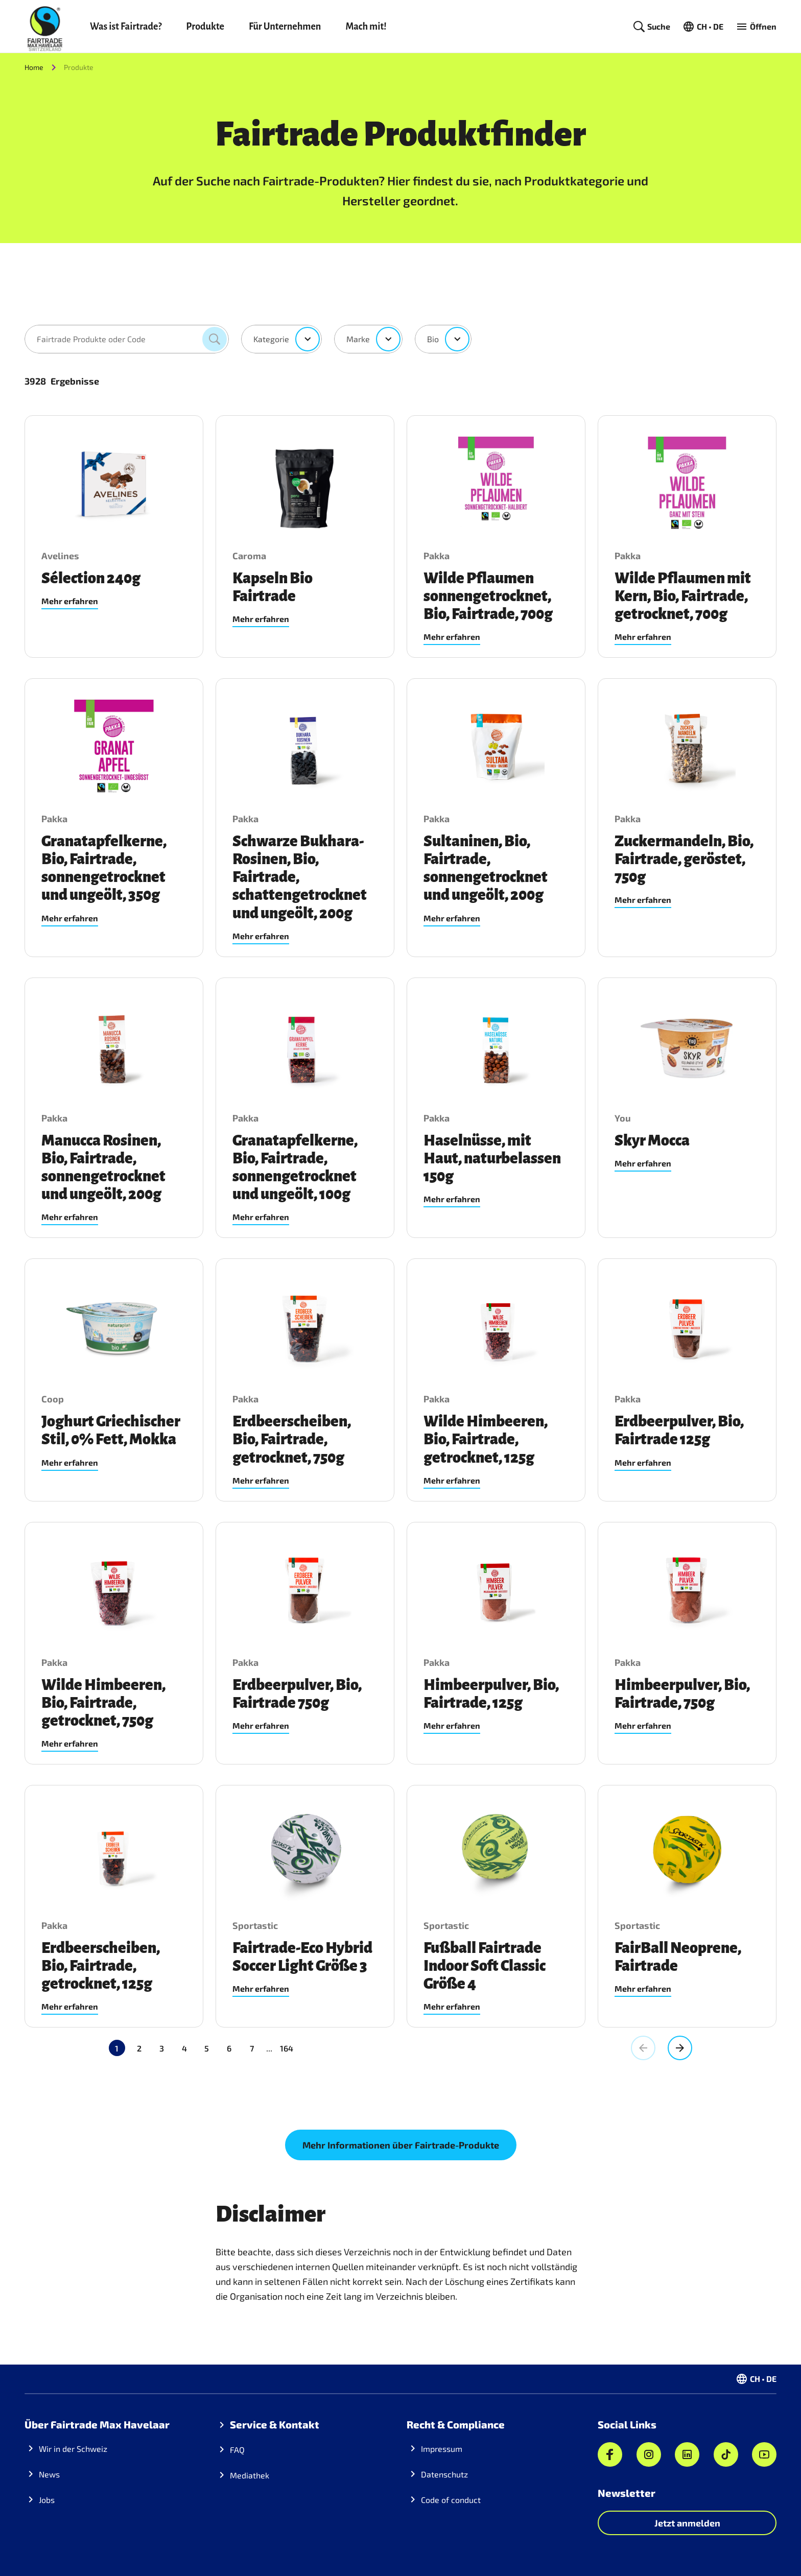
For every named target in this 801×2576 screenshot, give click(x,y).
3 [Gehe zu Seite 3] (161, 2048)
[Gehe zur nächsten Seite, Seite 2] (680, 2048)
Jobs (47, 2500)
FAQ (237, 2449)
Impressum (441, 2448)
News (49, 2474)
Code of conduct (451, 2500)
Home (34, 67)
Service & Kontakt (274, 2424)
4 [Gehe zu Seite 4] (184, 2048)
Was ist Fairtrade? (125, 26)
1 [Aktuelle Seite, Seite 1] (117, 2048)
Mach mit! (365, 26)
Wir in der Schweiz (73, 2448)
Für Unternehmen (285, 26)
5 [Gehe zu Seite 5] (206, 2048)
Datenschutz (444, 2474)
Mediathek (249, 2475)
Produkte (205, 26)
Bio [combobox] (433, 339)
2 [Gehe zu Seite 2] (139, 2048)
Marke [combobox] (358, 339)
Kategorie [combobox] (271, 339)
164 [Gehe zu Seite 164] (241, 2048)
